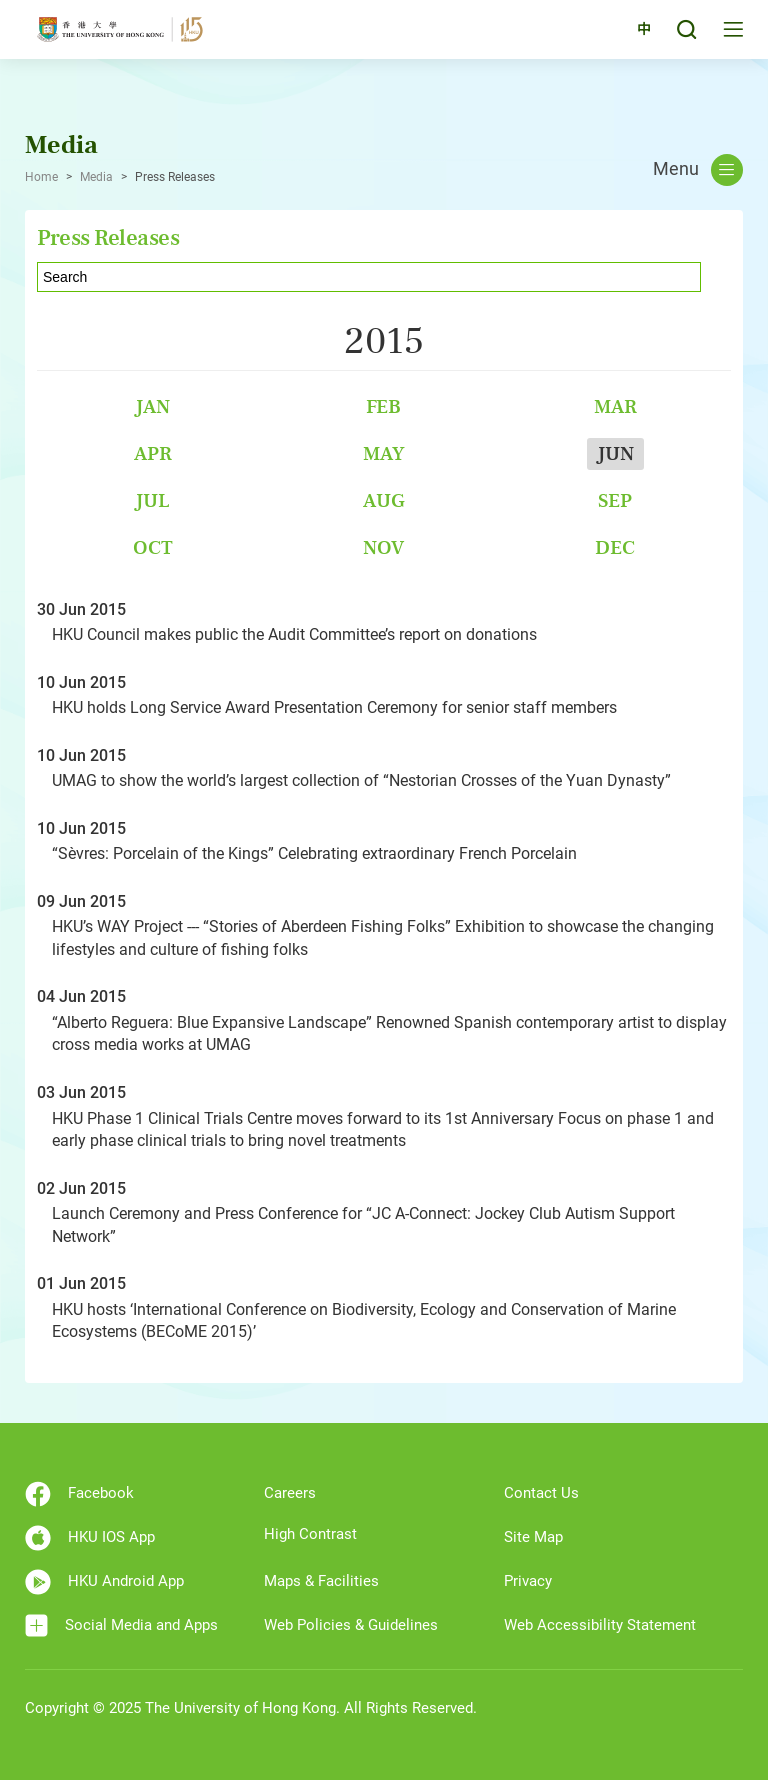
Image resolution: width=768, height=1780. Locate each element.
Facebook (79, 1494)
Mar (615, 406)
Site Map (533, 1537)
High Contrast (310, 1534)
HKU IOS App (90, 1538)
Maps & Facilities (321, 1581)
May (384, 453)
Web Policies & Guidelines (351, 1625)
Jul (152, 500)
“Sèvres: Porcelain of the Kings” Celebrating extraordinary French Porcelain (314, 853)
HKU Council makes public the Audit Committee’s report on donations (294, 634)
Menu (698, 170)
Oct (153, 547)
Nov (383, 547)
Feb (383, 406)
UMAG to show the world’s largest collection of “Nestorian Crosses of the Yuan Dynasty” (361, 780)
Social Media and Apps (121, 1625)
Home (41, 177)
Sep (615, 500)
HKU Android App (104, 1582)
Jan (152, 406)
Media (96, 177)
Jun (615, 453)
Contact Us (541, 1493)
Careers (290, 1493)
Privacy (528, 1581)
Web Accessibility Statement (600, 1625)
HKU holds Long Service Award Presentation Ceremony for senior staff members (334, 707)
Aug (384, 500)
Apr (153, 453)
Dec (615, 547)
